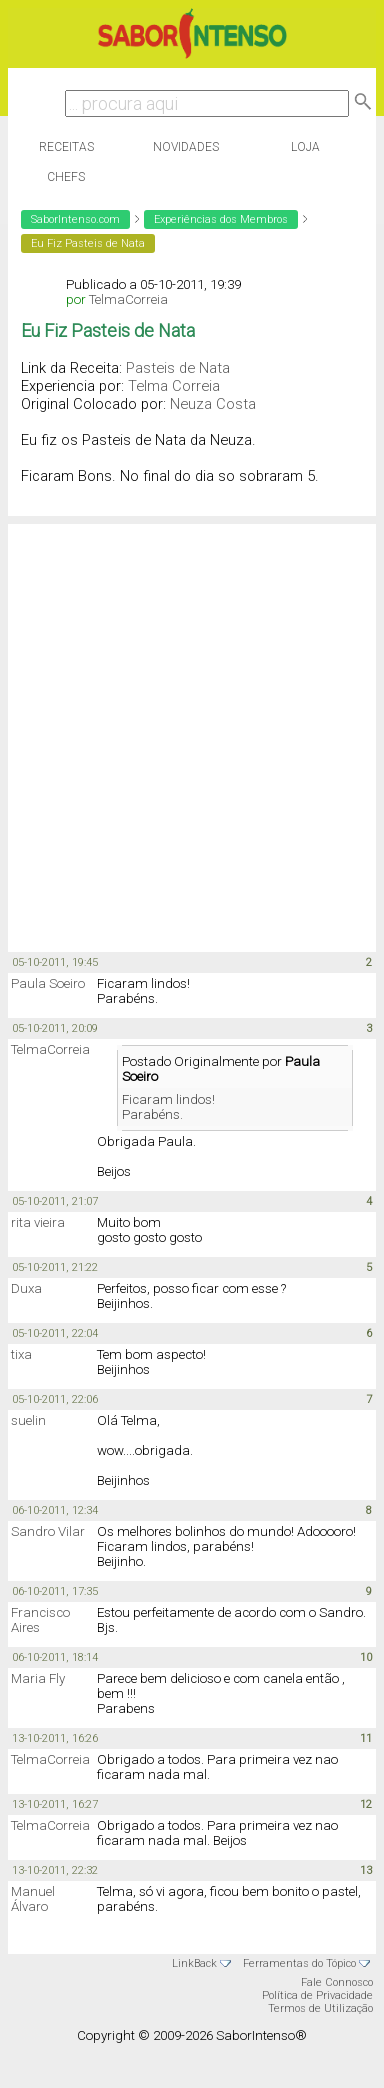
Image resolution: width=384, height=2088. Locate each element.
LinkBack (194, 1963)
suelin (28, 1420)
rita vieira (38, 1222)
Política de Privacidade (317, 1995)
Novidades (186, 147)
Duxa (26, 1288)
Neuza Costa (213, 404)
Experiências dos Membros (221, 219)
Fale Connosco (337, 1982)
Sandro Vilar (48, 1531)
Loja (305, 147)
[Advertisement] (187, 736)
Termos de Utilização (320, 2008)
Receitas (66, 147)
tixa (21, 1354)
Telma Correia (174, 386)
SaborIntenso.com (75, 219)
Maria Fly (38, 1678)
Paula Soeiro (48, 983)
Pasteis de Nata (178, 368)
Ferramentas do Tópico (299, 1963)
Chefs (66, 177)
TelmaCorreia (128, 299)
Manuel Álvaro (33, 1899)
